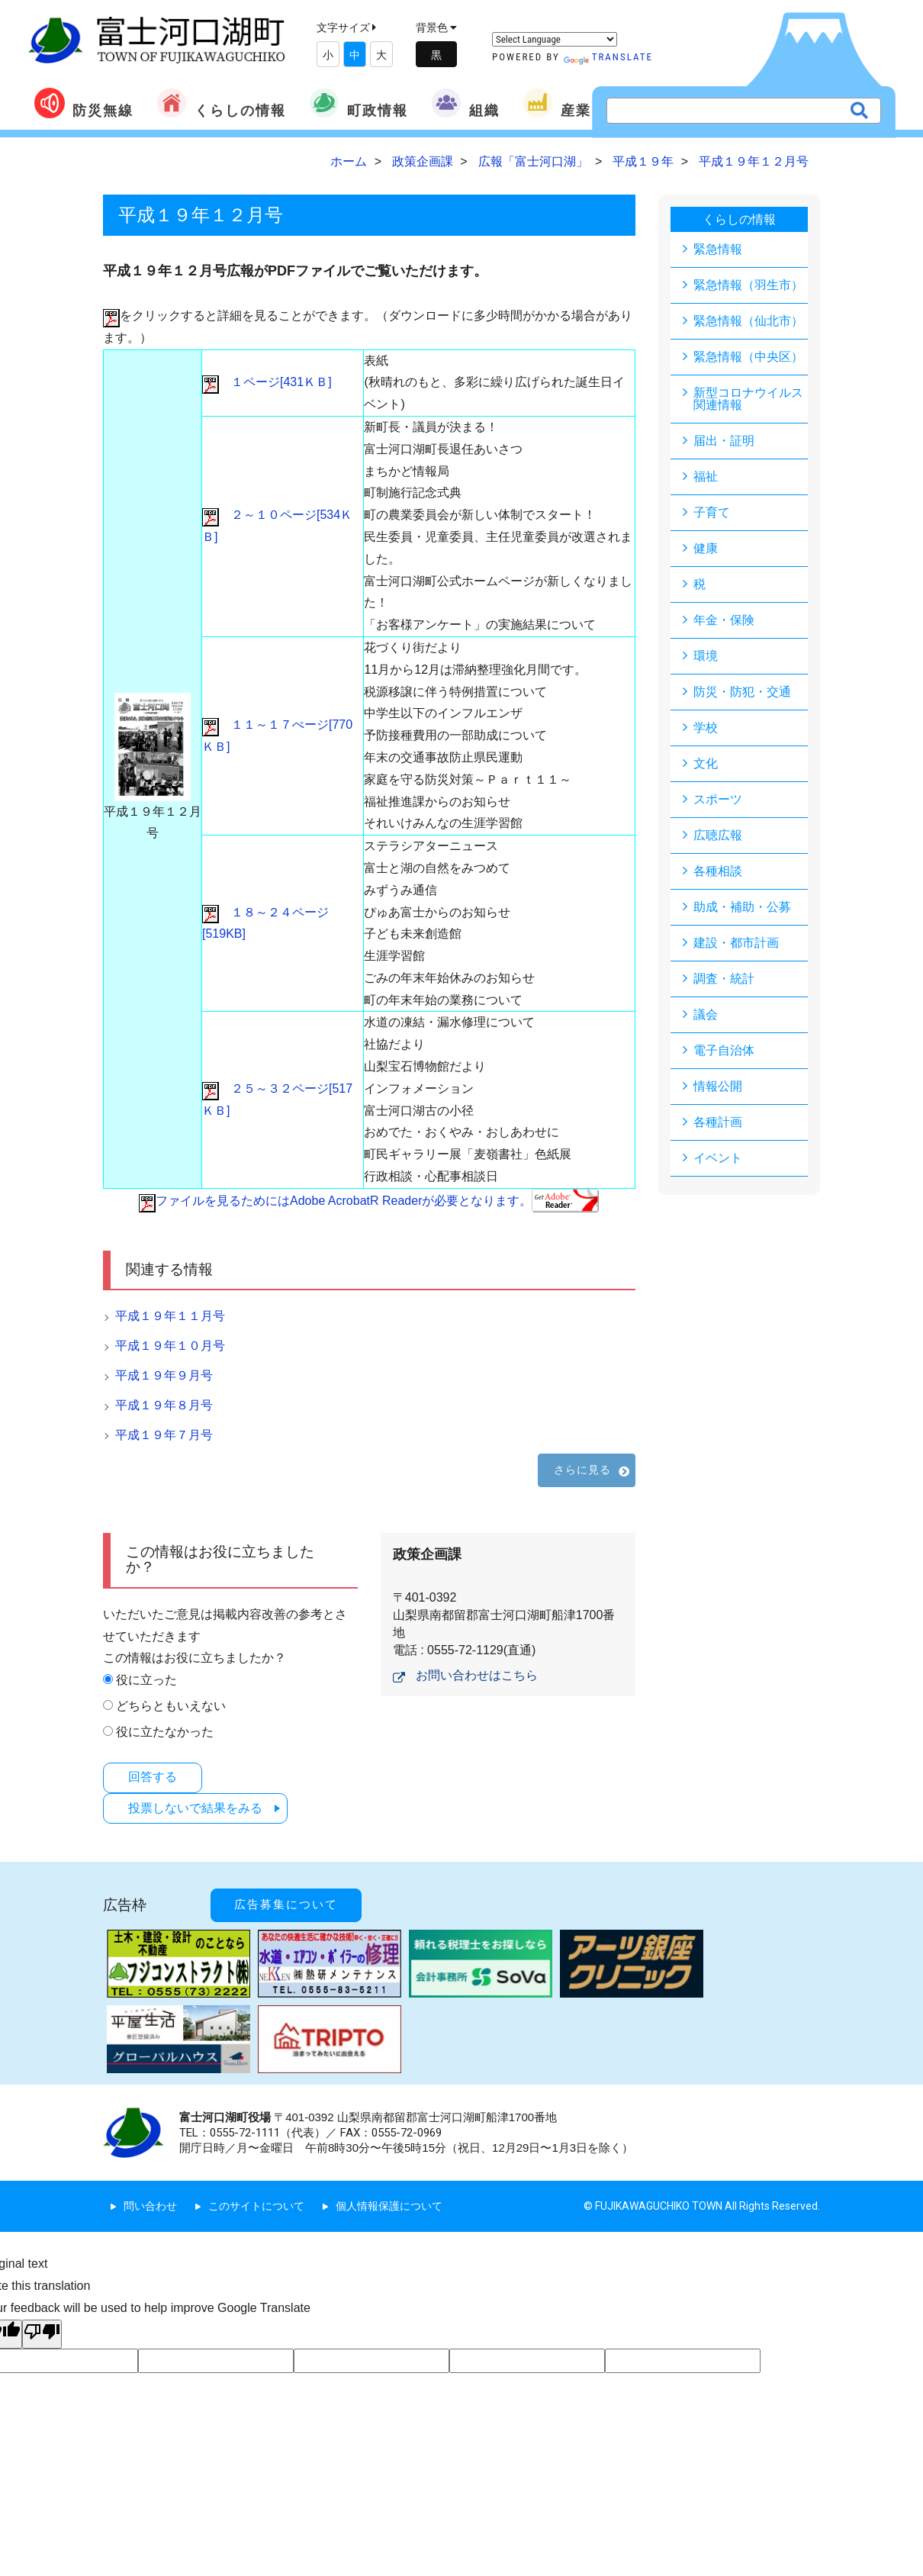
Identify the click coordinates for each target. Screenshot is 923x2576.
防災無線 (83, 103)
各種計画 (717, 1122)
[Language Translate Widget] (554, 39)
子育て (711, 512)
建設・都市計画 (736, 942)
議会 (705, 1014)
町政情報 (358, 103)
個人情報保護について (389, 2206)
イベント (717, 1157)
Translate (608, 57)
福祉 (705, 476)
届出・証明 (723, 440)
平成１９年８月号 (164, 1405)
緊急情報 (717, 249)
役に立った (146, 1679)
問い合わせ (150, 2206)
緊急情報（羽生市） (748, 285)
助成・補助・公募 (742, 906)
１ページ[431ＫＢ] (267, 381)
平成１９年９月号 (164, 1375)
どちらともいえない (171, 1705)
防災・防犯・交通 (742, 691)
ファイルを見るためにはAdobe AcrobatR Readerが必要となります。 (369, 1200)
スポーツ (717, 799)
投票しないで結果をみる (195, 1808)
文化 (705, 763)
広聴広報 (717, 835)
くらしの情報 (221, 103)
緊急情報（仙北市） (748, 320)
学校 (705, 727)
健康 (705, 548)
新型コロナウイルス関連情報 (748, 398)
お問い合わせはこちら (477, 1675)
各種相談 (717, 871)
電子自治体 (723, 1050)
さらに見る (583, 1469)
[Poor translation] (42, 2334)
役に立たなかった (165, 1731)
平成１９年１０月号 (170, 1345)
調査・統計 (723, 978)
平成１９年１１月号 (170, 1315)
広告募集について (286, 1904)
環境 (705, 655)
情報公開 (717, 1086)
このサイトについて (256, 2206)
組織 (465, 103)
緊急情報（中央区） (748, 356)
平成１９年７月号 (164, 1434)
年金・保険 (723, 619)
